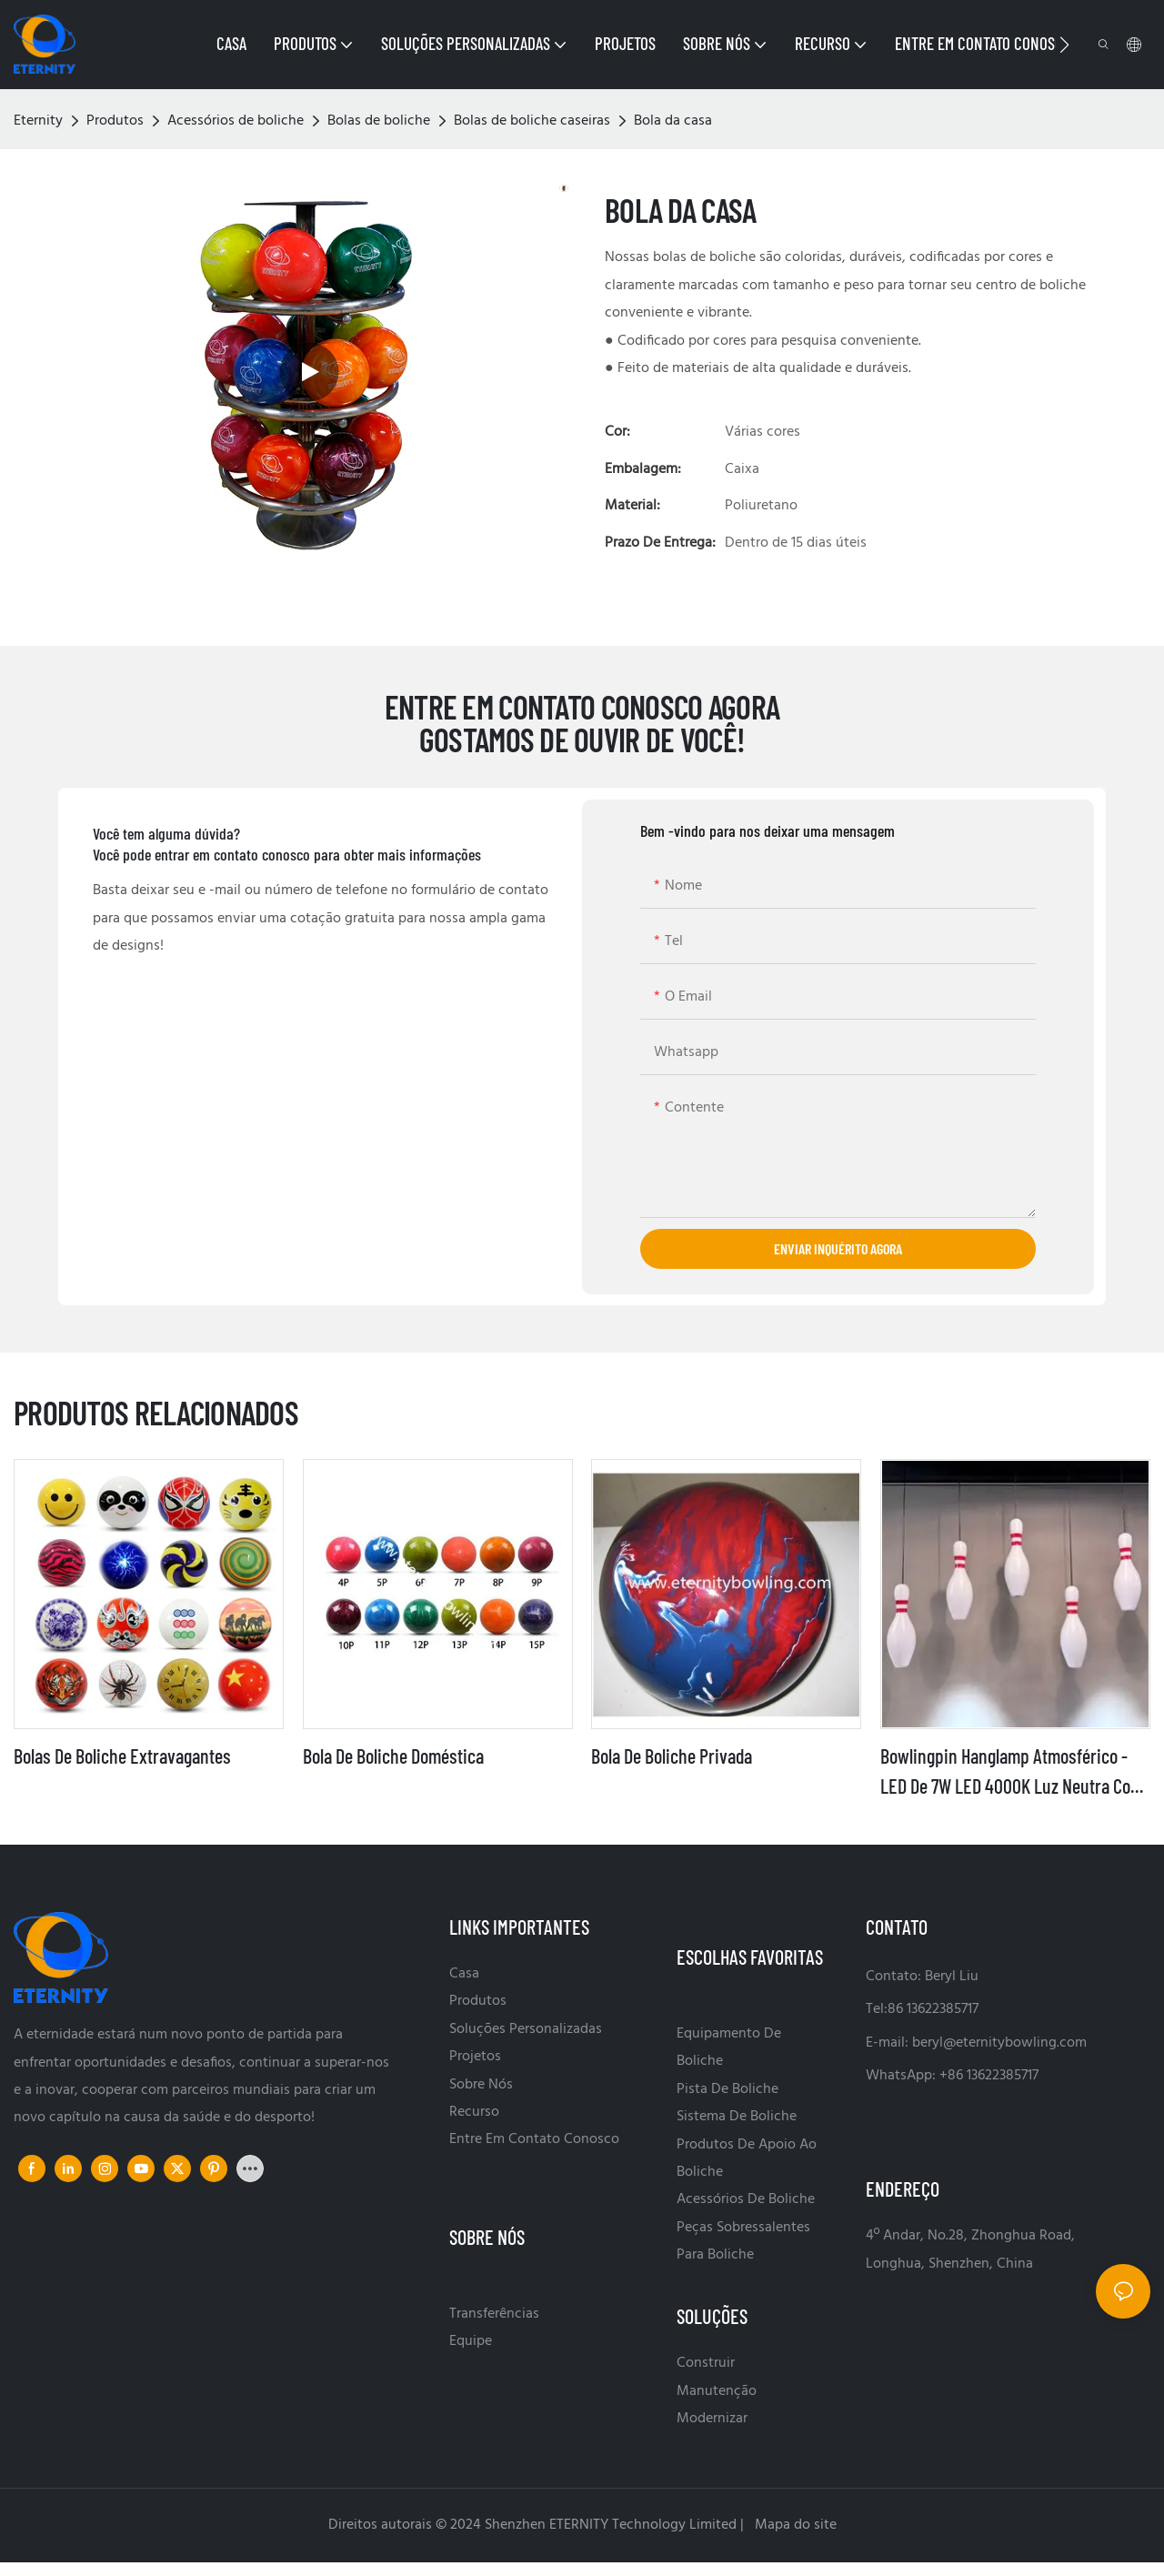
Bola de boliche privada (671, 1755)
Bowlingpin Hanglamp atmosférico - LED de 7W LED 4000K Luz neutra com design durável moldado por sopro (1011, 1772)
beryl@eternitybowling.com (999, 2043)
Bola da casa (673, 121)
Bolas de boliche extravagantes (122, 1755)
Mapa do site (794, 2525)
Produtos (115, 121)
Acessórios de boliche (235, 121)
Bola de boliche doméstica (393, 1755)
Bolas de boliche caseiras (532, 121)
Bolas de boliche (378, 121)
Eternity (38, 121)
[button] (1064, 44)
